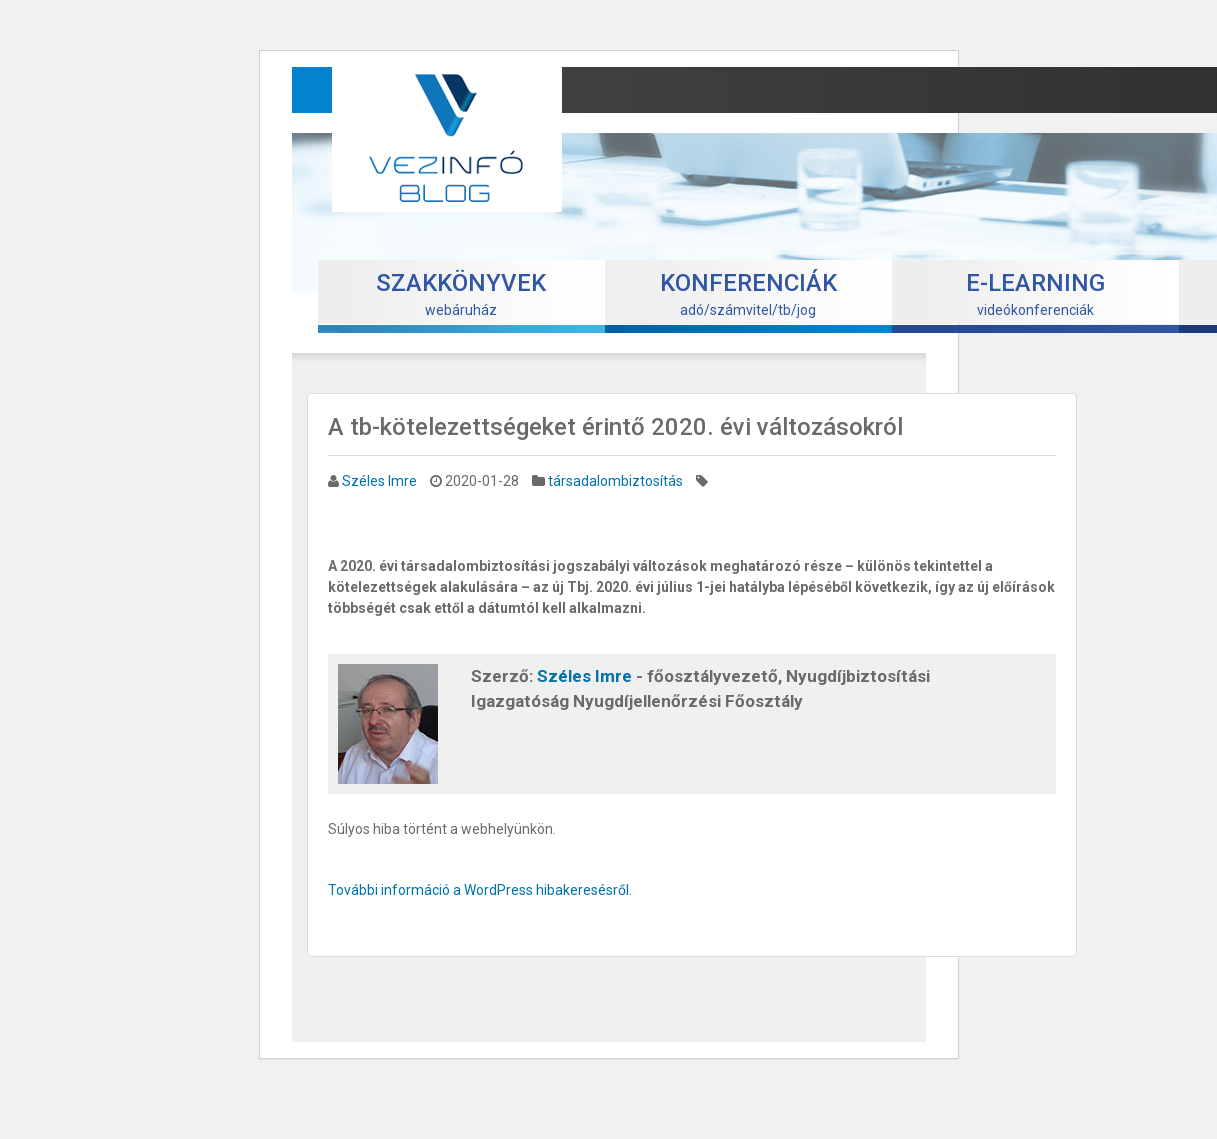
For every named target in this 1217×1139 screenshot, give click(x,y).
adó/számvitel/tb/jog (748, 293)
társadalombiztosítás (615, 481)
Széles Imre (379, 481)
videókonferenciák (1035, 293)
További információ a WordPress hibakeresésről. (480, 890)
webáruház (461, 293)
